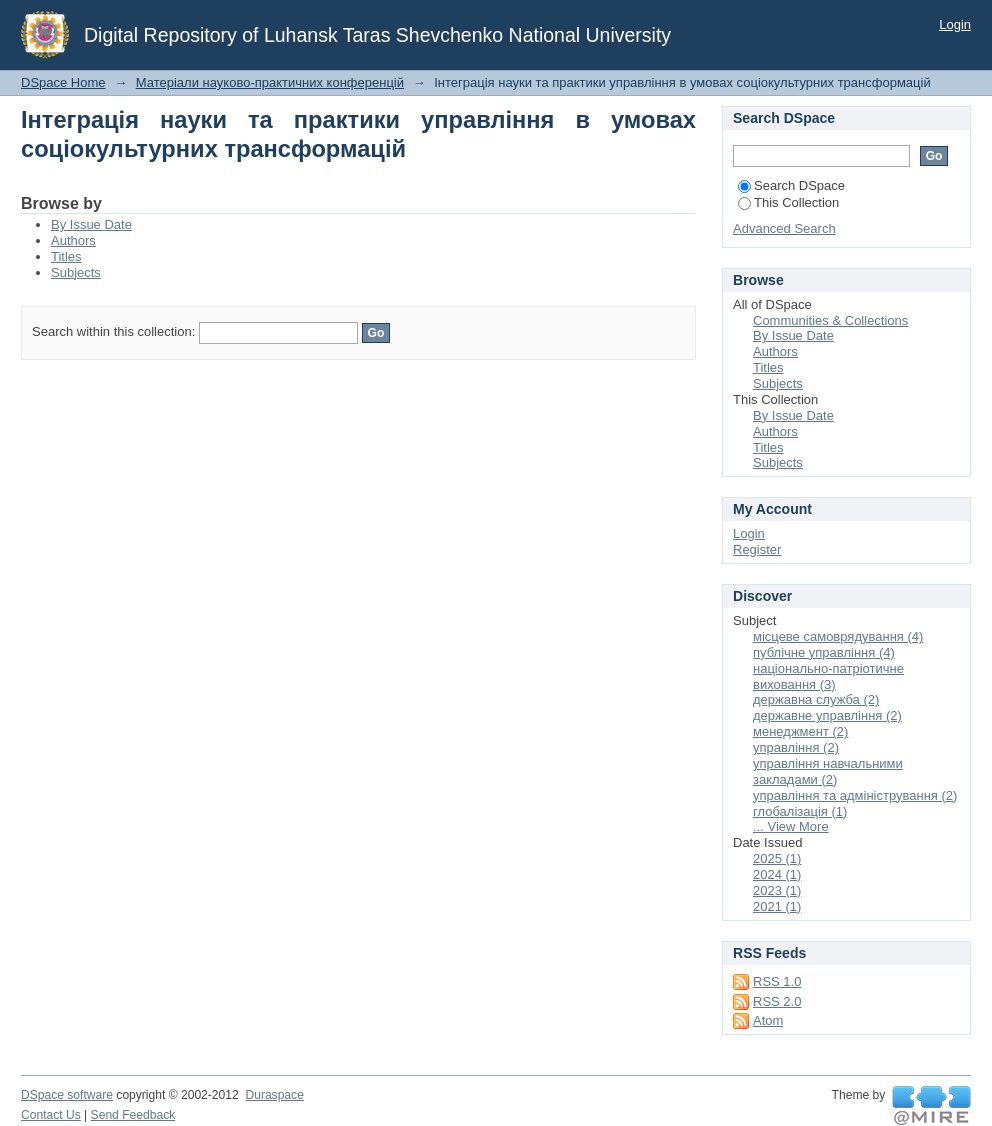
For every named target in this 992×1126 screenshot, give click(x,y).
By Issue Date (91, 224)
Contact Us (51, 1115)
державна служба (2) (816, 699)
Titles (66, 256)
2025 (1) (777, 858)
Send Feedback (133, 1115)
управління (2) (796, 747)
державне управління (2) (827, 715)
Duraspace (274, 1095)
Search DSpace (791, 185)
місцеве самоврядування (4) (838, 636)
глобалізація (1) (800, 811)
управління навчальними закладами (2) (828, 771)
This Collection (788, 202)
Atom (768, 1020)
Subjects (76, 272)
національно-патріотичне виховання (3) (828, 676)
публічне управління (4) (824, 652)
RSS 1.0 (777, 981)
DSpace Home (63, 82)
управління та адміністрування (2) (855, 795)
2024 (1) (777, 874)
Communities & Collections (830, 320)
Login (955, 24)
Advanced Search (784, 228)
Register (757, 549)
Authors (73, 240)
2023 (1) (777, 890)
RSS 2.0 (777, 1001)
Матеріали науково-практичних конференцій (270, 82)
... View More (791, 826)
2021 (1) (777, 906)
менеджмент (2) (800, 731)
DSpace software (67, 1095)
